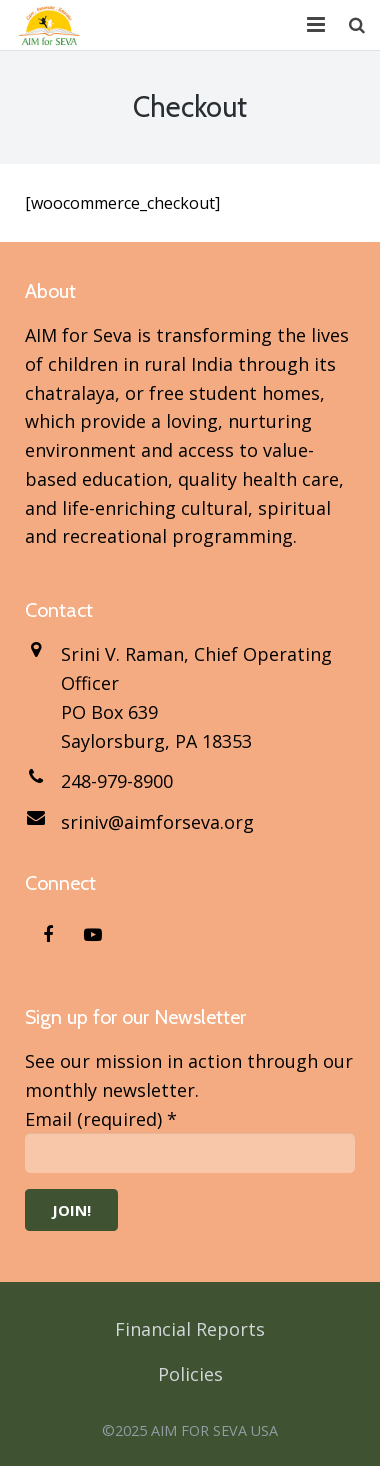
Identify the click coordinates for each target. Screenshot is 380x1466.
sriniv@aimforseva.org (157, 822)
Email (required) (101, 1119)
